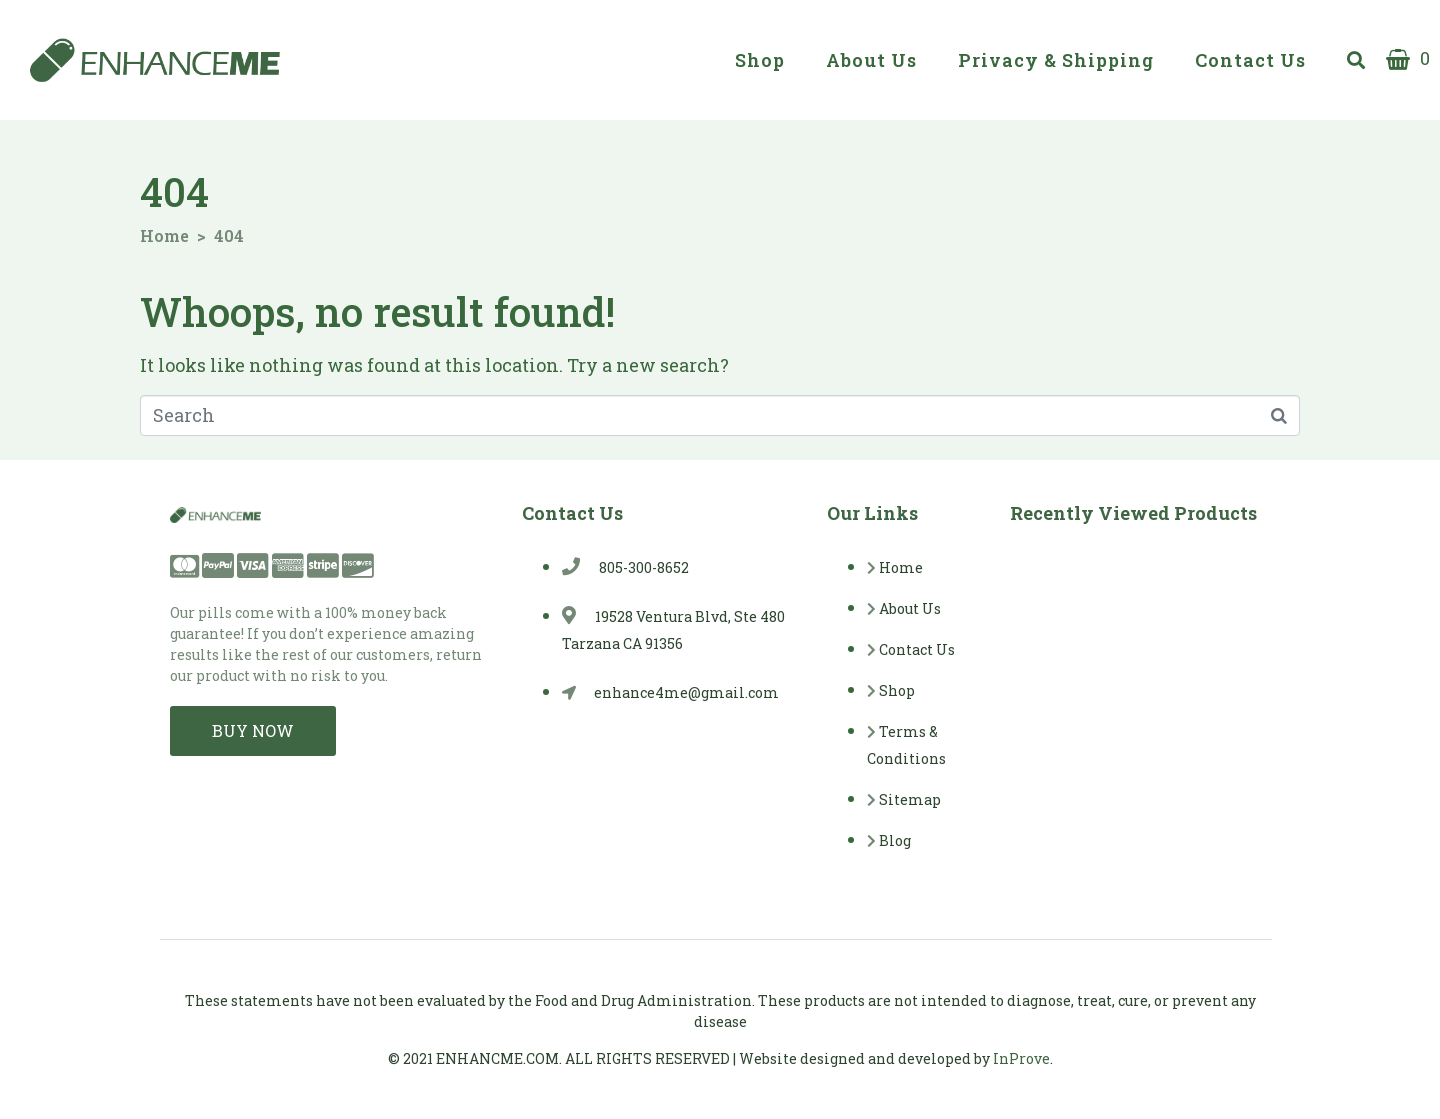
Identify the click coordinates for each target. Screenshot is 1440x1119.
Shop (760, 60)
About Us (871, 60)
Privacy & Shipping (1056, 60)
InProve (1021, 1058)
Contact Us (1250, 60)
